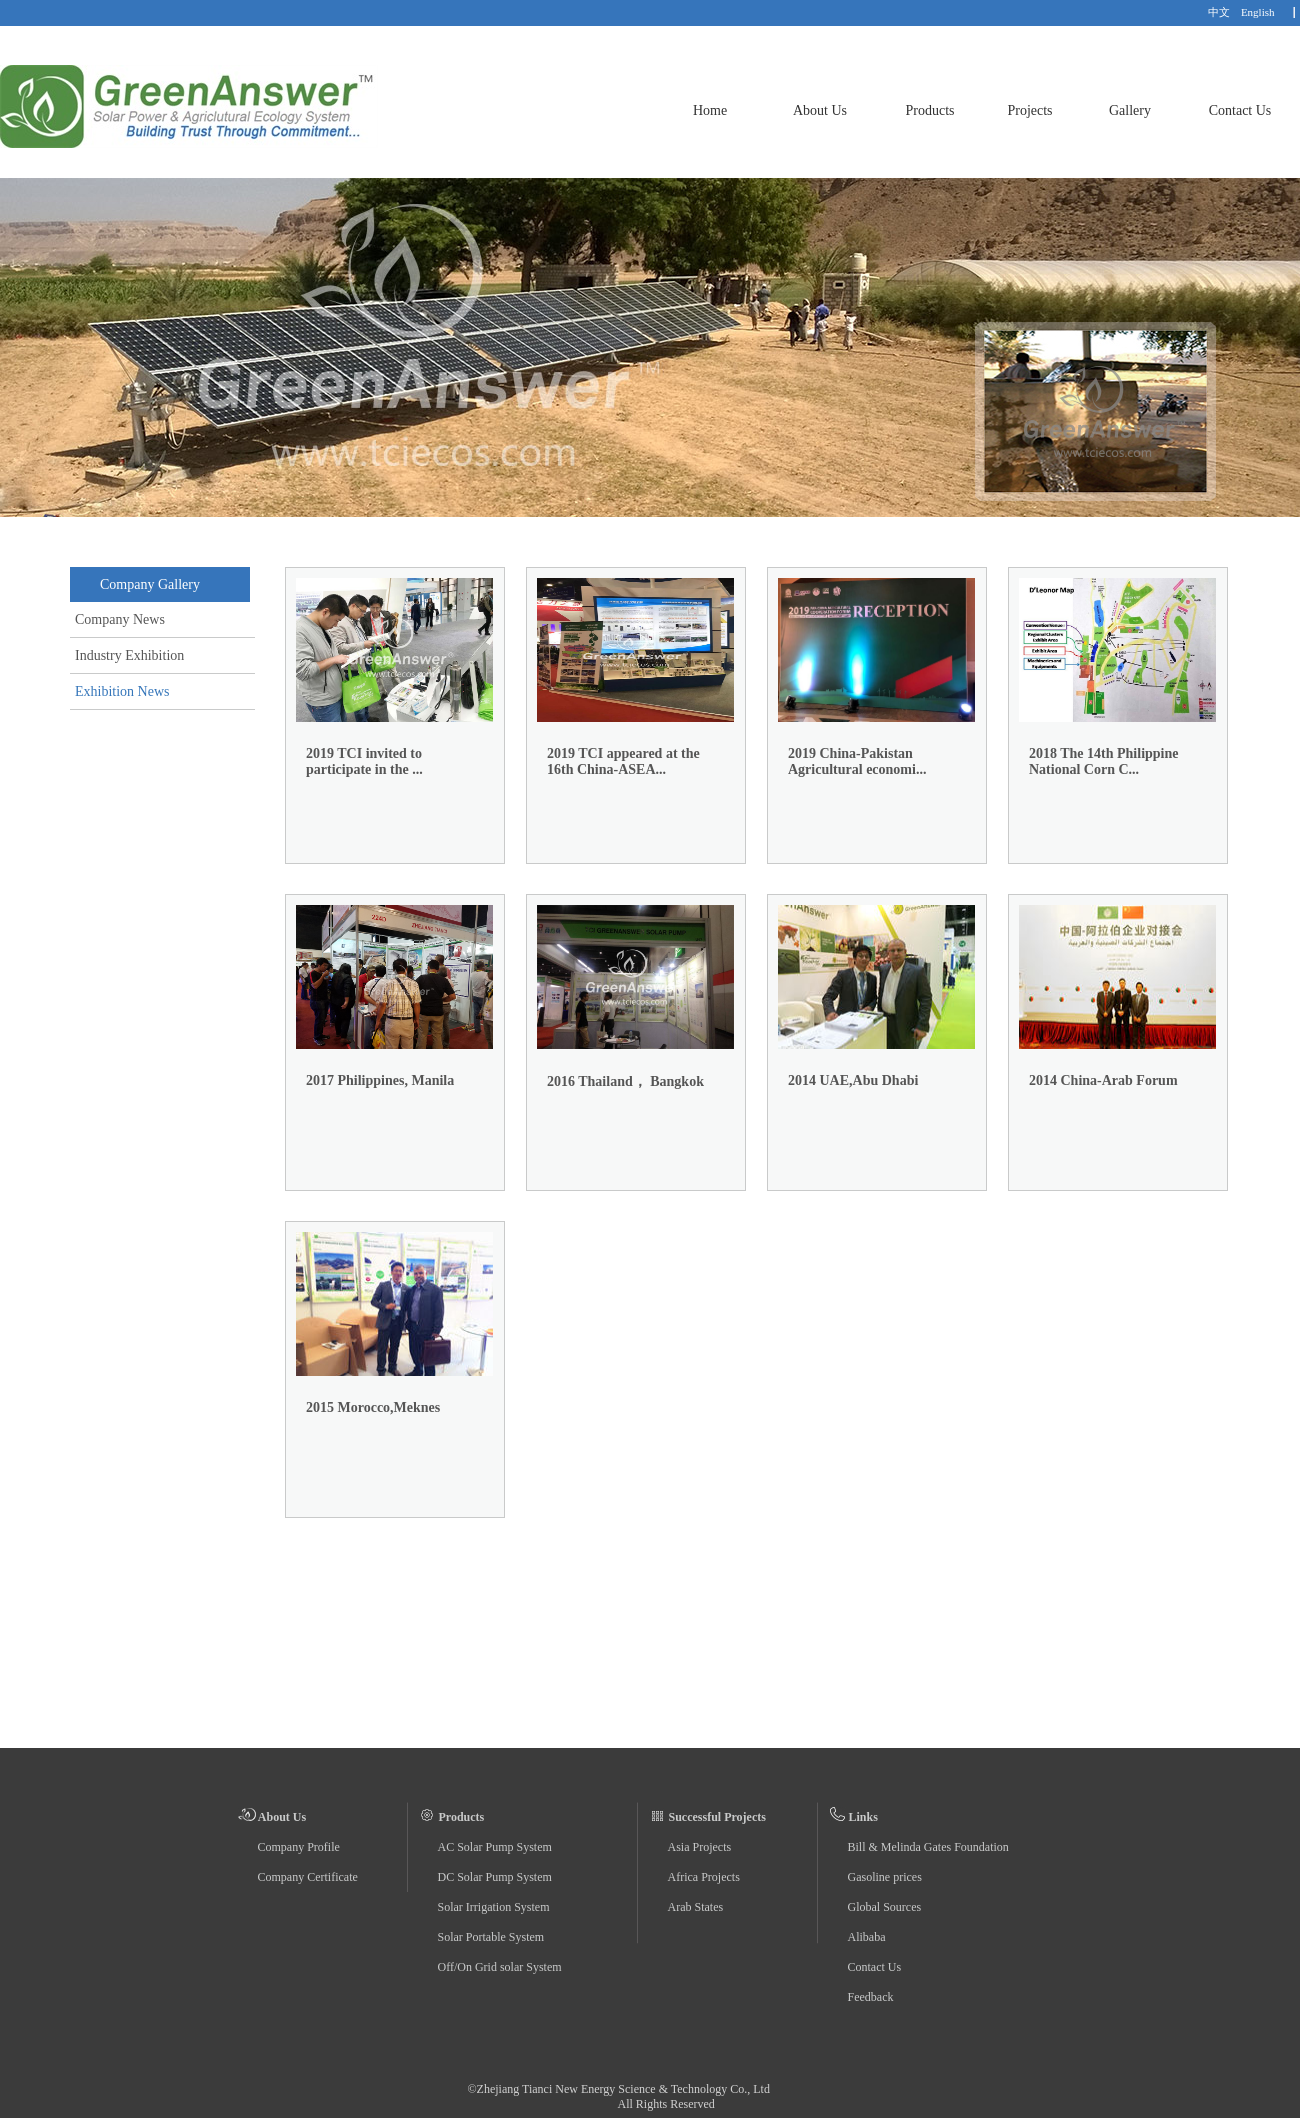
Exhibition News (122, 691)
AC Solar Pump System (495, 1847)
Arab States (696, 1907)
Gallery (1130, 110)
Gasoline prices (885, 1877)
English (1258, 12)
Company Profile (299, 1847)
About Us (820, 110)
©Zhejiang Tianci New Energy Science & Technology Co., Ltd (619, 2089)
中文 (1219, 12)
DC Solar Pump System (495, 1877)
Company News (120, 619)
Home (710, 110)
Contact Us (1240, 110)
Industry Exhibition (129, 655)
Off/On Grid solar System (500, 1967)
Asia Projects (700, 1847)
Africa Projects (704, 1877)
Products (930, 110)
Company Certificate (308, 1877)
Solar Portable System (491, 1937)
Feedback (871, 1997)
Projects (1029, 110)
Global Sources (885, 1907)
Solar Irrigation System (494, 1907)
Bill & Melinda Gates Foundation (928, 1847)
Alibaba (867, 1937)
